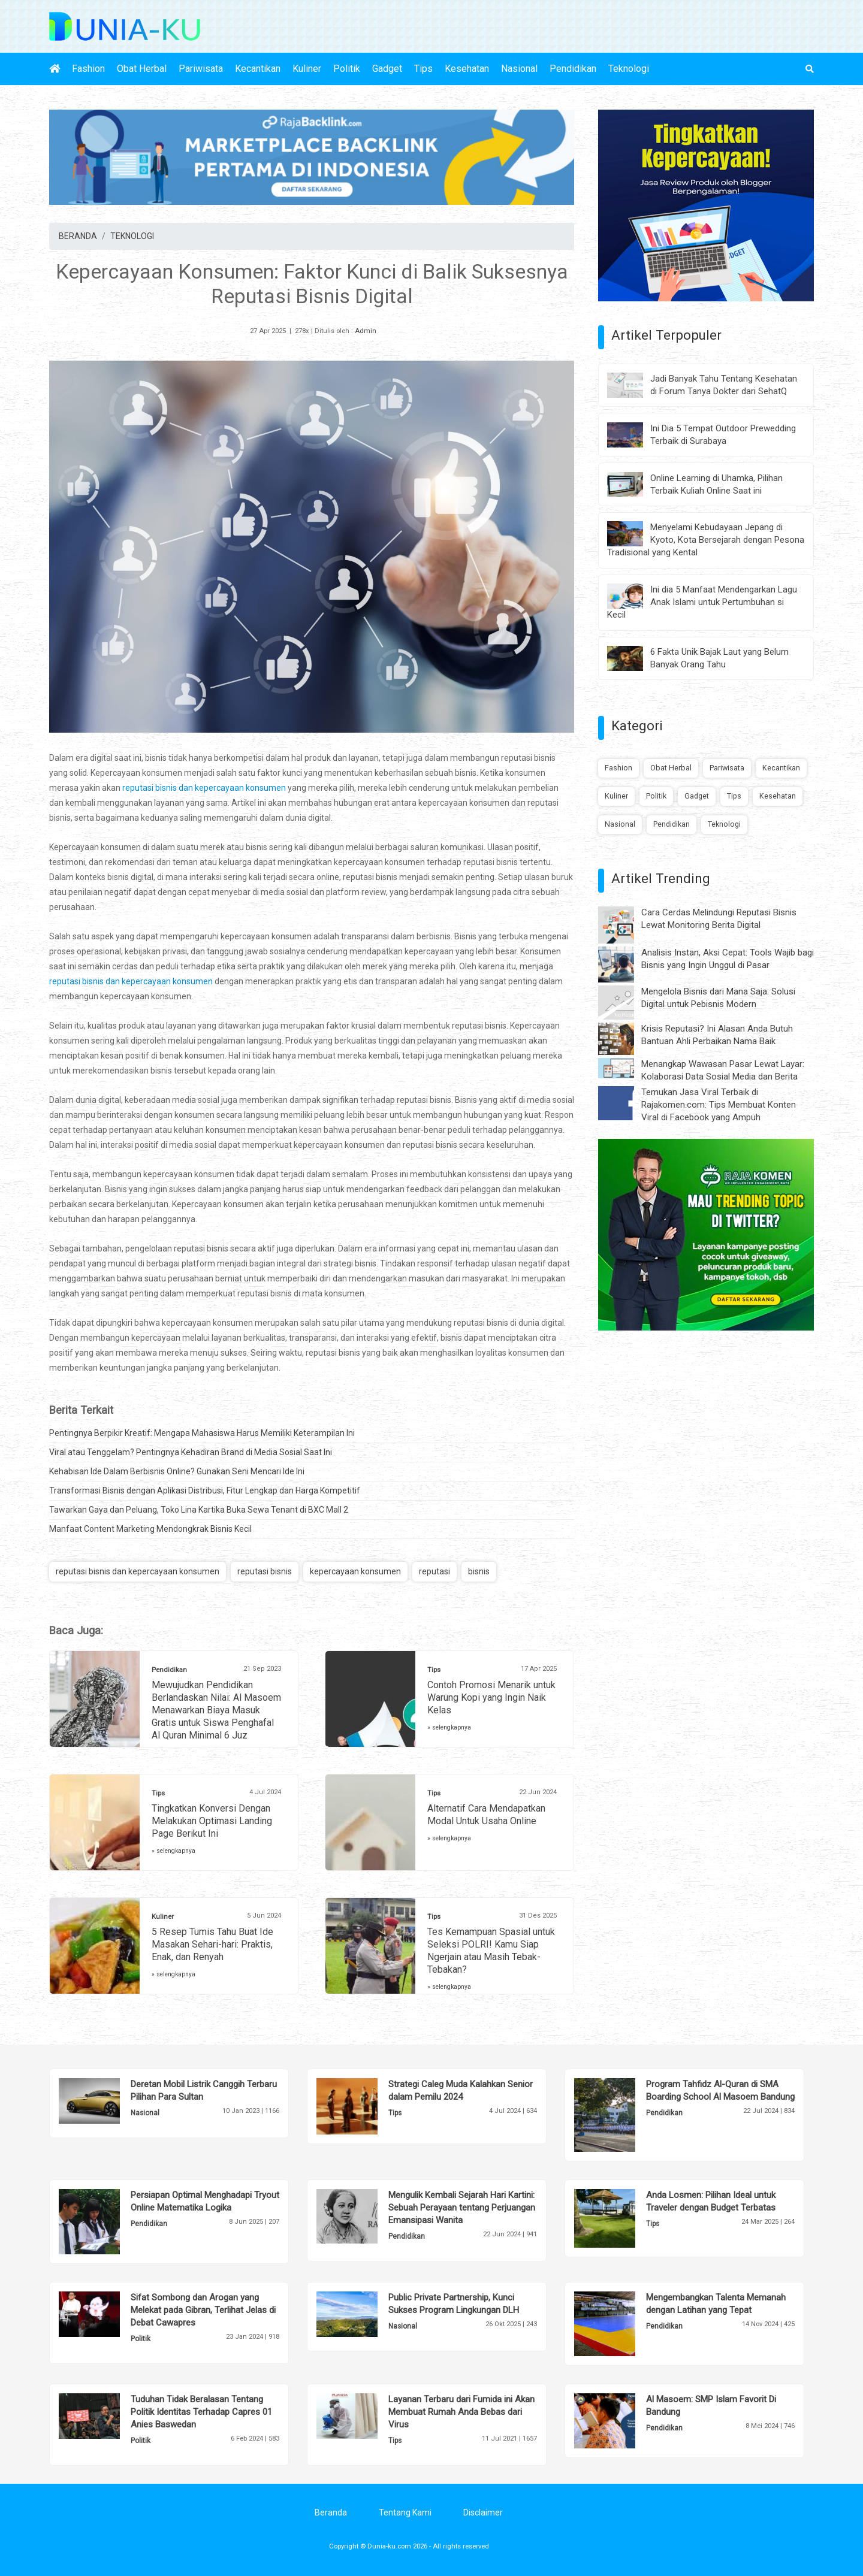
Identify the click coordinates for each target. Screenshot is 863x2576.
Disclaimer (483, 2512)
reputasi (434, 1571)
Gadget (387, 68)
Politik (346, 68)
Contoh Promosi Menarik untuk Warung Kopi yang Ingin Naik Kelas (491, 1697)
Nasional (519, 68)
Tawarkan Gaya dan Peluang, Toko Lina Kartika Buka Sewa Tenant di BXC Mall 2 (198, 1509)
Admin (365, 331)
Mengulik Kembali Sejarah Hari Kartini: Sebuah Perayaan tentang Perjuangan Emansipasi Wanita (461, 2208)
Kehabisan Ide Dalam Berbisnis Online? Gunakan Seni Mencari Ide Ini (176, 1471)
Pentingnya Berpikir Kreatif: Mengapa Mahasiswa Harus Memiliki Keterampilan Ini (202, 1433)
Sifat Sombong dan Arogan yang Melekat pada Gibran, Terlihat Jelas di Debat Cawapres (203, 2310)
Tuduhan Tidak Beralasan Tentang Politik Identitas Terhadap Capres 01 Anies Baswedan (201, 2412)
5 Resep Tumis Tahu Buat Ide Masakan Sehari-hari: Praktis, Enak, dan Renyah (212, 1944)
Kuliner (306, 68)
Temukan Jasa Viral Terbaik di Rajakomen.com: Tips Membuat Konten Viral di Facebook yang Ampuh (718, 1105)
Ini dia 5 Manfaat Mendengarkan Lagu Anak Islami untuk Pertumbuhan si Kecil (702, 602)
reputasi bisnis (264, 1571)
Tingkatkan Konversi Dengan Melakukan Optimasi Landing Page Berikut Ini (212, 1821)
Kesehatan (467, 68)
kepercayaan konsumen (355, 1571)
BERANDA (78, 236)
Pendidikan (573, 68)
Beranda (331, 2512)
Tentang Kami (405, 2512)
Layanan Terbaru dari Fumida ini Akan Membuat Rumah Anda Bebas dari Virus (461, 2412)
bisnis (479, 1571)
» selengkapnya (449, 1727)
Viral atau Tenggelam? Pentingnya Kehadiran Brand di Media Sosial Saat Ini (190, 1452)
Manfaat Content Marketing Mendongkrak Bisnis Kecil (150, 1529)
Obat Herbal (142, 68)
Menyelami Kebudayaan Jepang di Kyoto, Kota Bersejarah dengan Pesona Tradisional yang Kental (705, 540)
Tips (423, 68)
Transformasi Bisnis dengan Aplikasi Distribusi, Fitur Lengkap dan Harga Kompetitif (204, 1490)
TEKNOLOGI (132, 236)
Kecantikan (257, 68)
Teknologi (628, 68)
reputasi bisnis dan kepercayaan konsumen (204, 788)
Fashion (88, 68)
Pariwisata (201, 68)
